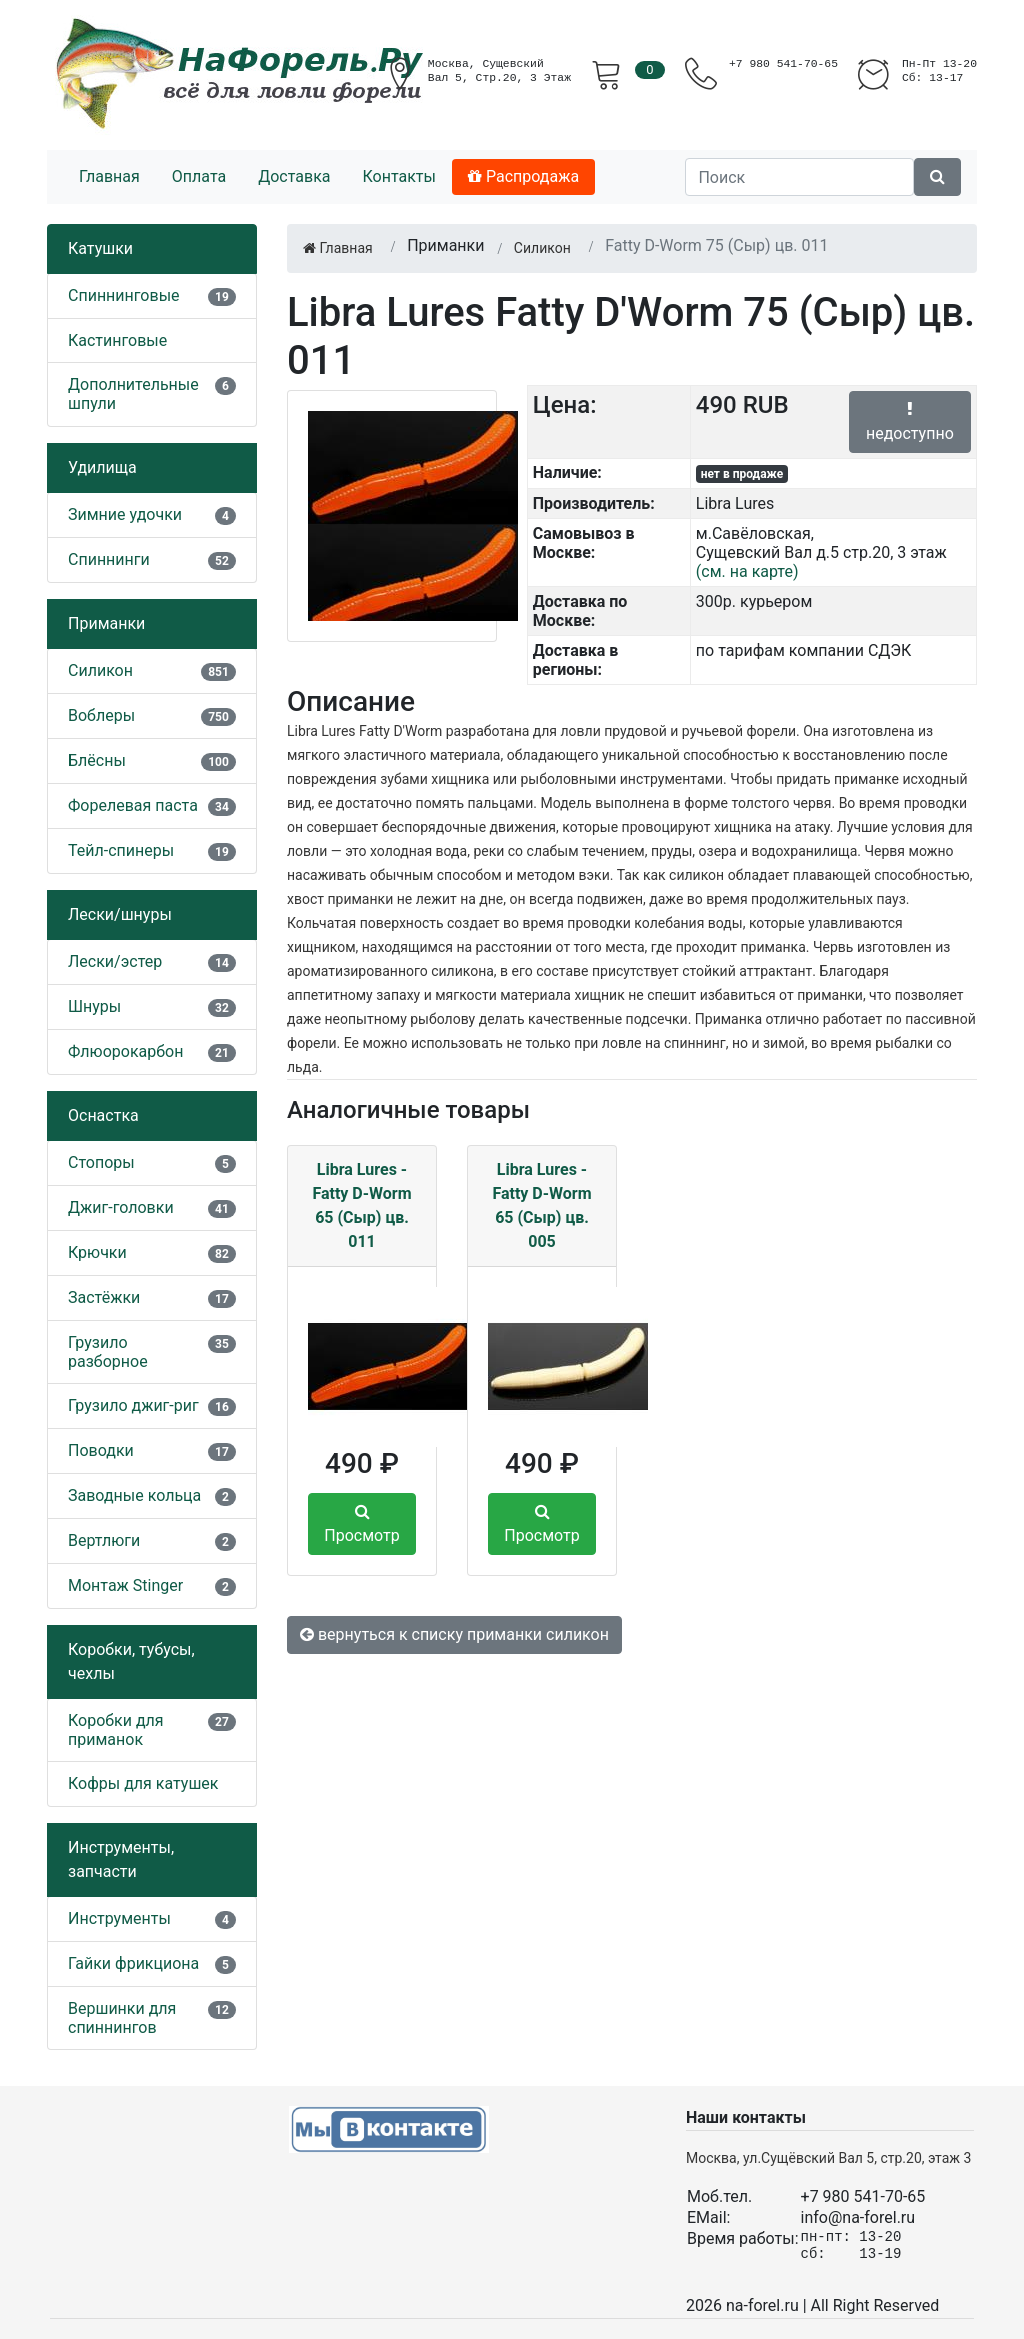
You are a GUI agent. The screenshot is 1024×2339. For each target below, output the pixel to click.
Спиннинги (109, 559)
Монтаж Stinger (125, 1585)
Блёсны (97, 760)
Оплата (199, 176)
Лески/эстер (115, 961)
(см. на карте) (747, 571)
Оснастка (103, 1115)
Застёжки (104, 1297)
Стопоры (101, 1162)
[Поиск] (799, 177)
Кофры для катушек (143, 1783)
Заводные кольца (134, 1495)
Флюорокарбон (125, 1051)
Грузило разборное (108, 1352)
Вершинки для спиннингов (122, 2018)
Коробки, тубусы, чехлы (131, 1661)
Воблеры (101, 715)
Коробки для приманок (116, 1730)
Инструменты (119, 1918)
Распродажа (523, 176)
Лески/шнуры (120, 914)
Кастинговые (117, 340)
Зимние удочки (125, 514)
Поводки (101, 1450)
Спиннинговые (124, 295)
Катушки (100, 248)
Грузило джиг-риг (133, 1405)
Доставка (294, 176)
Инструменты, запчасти (121, 1859)
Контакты (398, 176)
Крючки (97, 1252)
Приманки (106, 623)
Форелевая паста (133, 805)
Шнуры (94, 1006)
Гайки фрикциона (133, 1963)
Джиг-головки (121, 1207)
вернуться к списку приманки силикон (454, 1634)
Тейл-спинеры (121, 850)
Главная (109, 176)
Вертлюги (104, 1540)
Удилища (102, 467)
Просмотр (361, 1524)
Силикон (100, 670)
